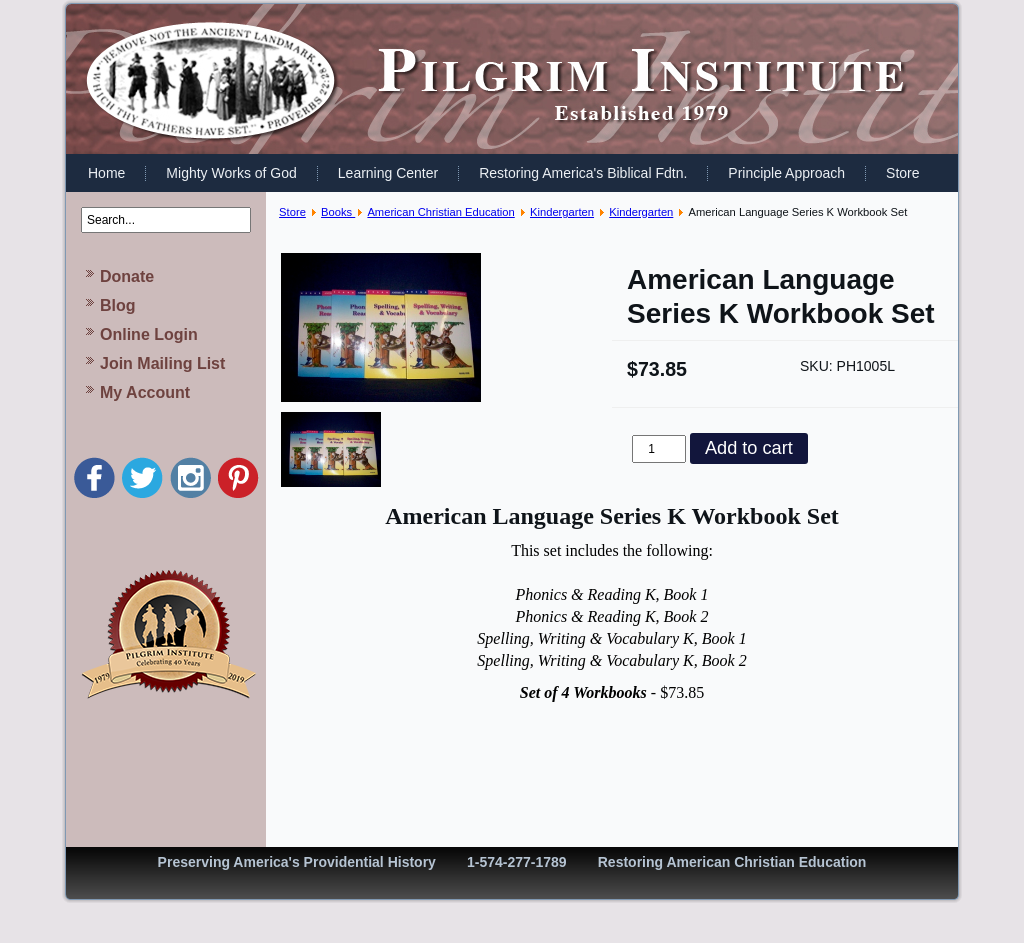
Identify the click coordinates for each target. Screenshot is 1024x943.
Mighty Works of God (231, 173)
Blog (118, 305)
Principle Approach (786, 173)
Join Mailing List (162, 363)
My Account (145, 392)
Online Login (149, 334)
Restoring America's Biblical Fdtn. (583, 173)
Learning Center (388, 173)
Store (902, 173)
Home (106, 173)
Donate (127, 276)
